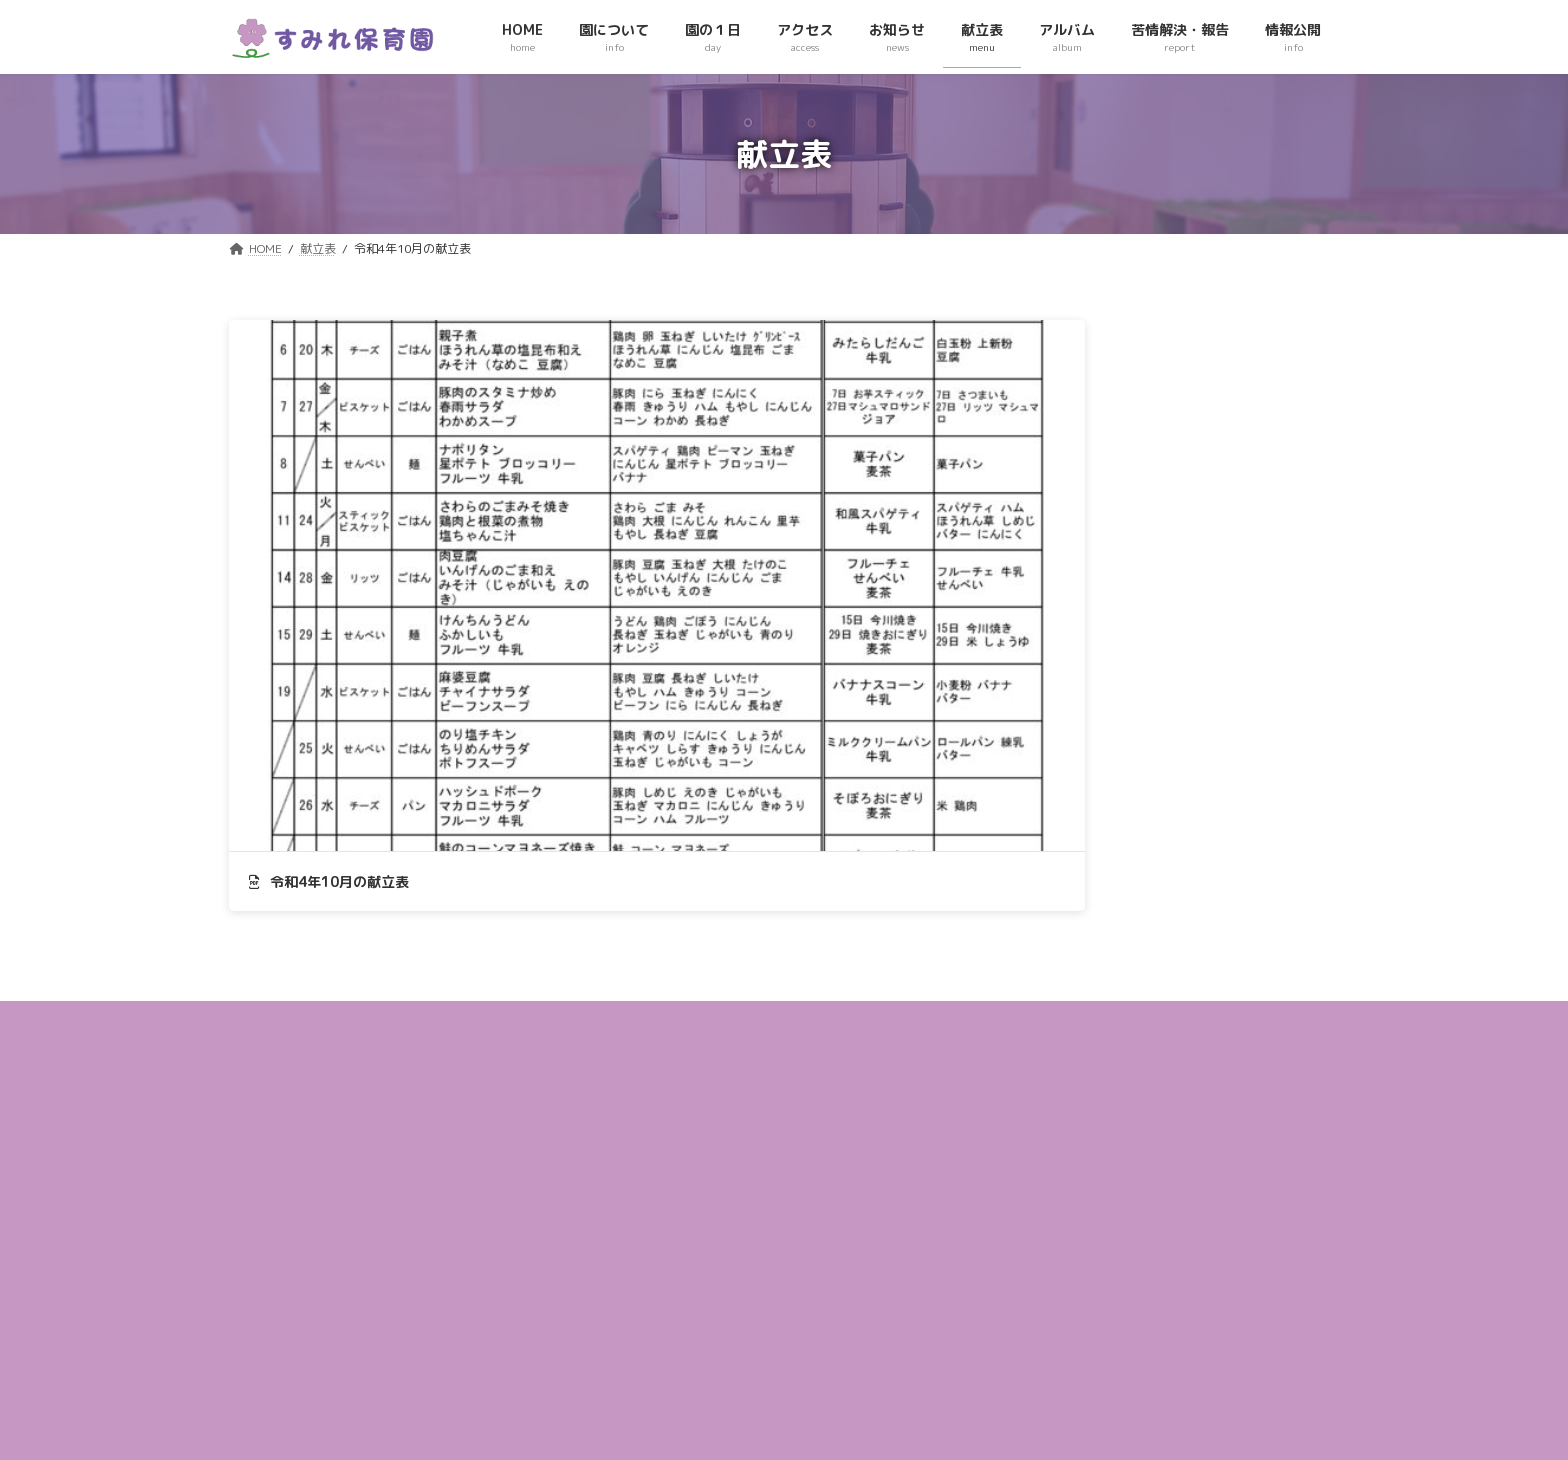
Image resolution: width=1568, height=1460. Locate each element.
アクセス (645, 1156)
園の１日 (645, 1121)
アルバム (645, 1264)
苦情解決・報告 (663, 1300)
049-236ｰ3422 (310, 1323)
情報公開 (645, 1335)
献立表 (639, 1228)
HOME (637, 1049)
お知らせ (645, 1192)
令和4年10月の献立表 (329, 567)
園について (651, 1085)
